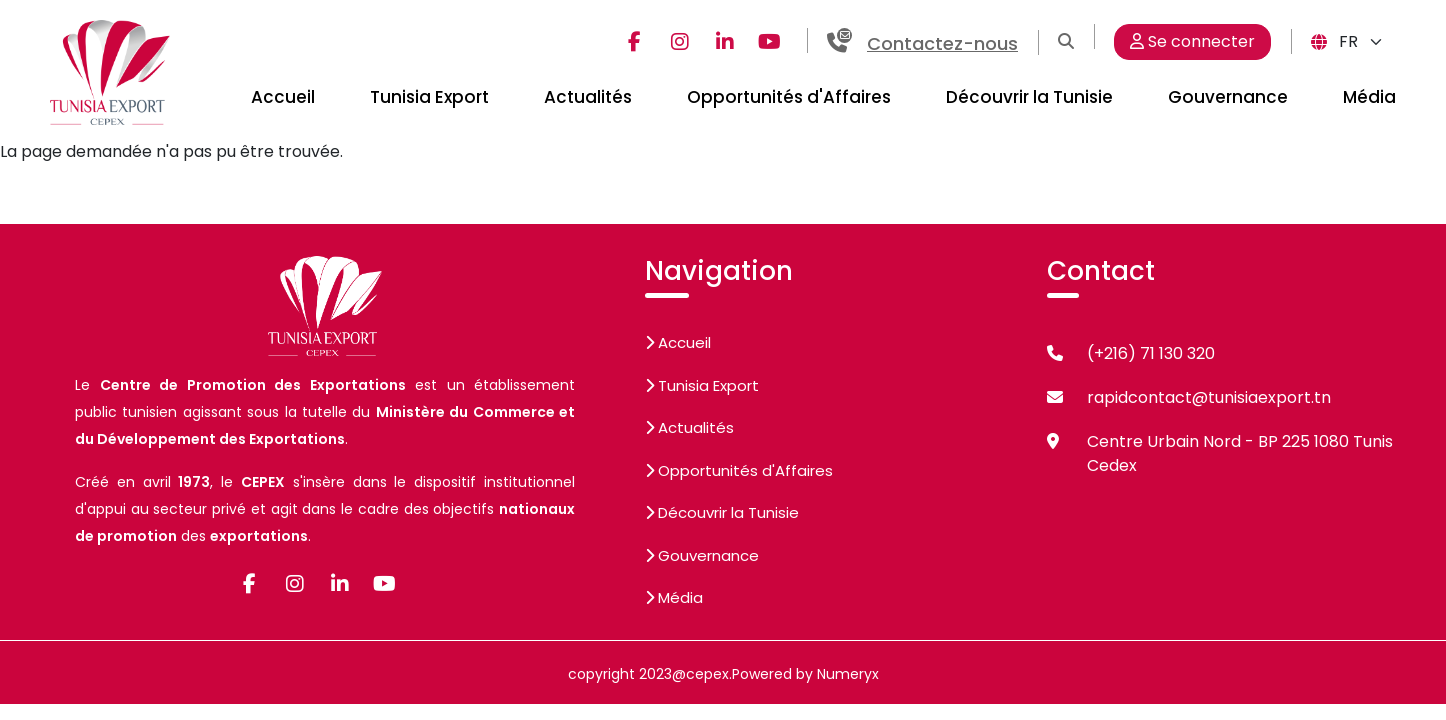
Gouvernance (1228, 97)
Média (1369, 97)
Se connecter (1192, 41)
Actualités (588, 97)
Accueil (283, 97)
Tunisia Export (429, 97)
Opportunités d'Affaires (789, 97)
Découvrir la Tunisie (1029, 97)
